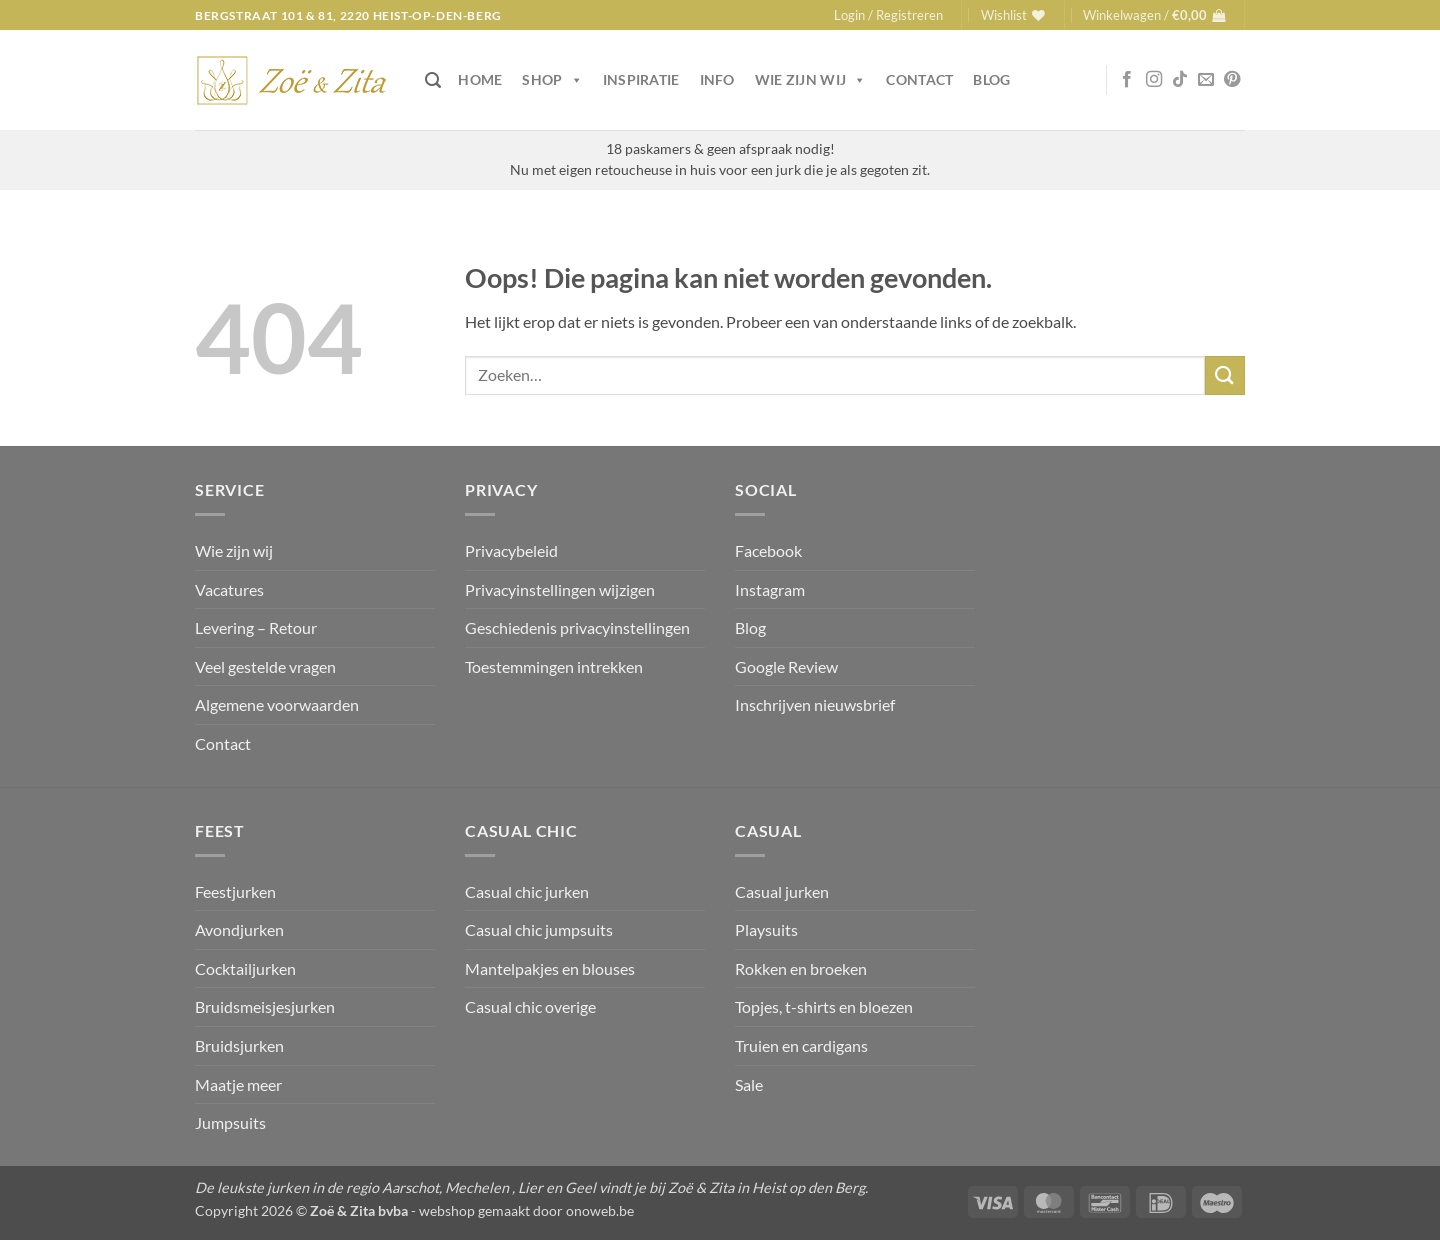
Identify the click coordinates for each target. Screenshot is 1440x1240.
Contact (919, 79)
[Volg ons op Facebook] (1127, 80)
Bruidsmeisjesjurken (265, 1006)
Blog (991, 79)
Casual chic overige (530, 1006)
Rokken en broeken (801, 968)
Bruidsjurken (239, 1045)
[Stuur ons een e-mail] (1206, 80)
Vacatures (229, 589)
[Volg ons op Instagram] (1154, 80)
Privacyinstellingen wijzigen (560, 589)
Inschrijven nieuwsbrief (815, 704)
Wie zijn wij (811, 80)
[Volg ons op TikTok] (1180, 80)
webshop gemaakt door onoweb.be (526, 1210)
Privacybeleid (511, 550)
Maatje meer (238, 1084)
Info (717, 79)
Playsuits (766, 929)
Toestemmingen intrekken (554, 666)
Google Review (786, 666)
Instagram (770, 589)
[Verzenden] (1225, 375)
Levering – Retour (256, 627)
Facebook (768, 550)
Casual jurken (782, 891)
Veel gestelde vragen (265, 666)
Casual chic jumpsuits (539, 929)
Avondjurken (239, 929)
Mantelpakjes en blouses (550, 968)
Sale (749, 1084)
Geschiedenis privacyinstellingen (577, 627)
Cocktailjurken (245, 968)
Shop (552, 80)
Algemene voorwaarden (277, 704)
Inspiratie (641, 79)
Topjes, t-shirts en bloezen (824, 1006)
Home (480, 79)
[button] (888, 15)
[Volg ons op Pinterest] (1232, 80)
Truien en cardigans (801, 1045)
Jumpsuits (230, 1122)
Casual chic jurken (527, 891)
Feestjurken (235, 891)
